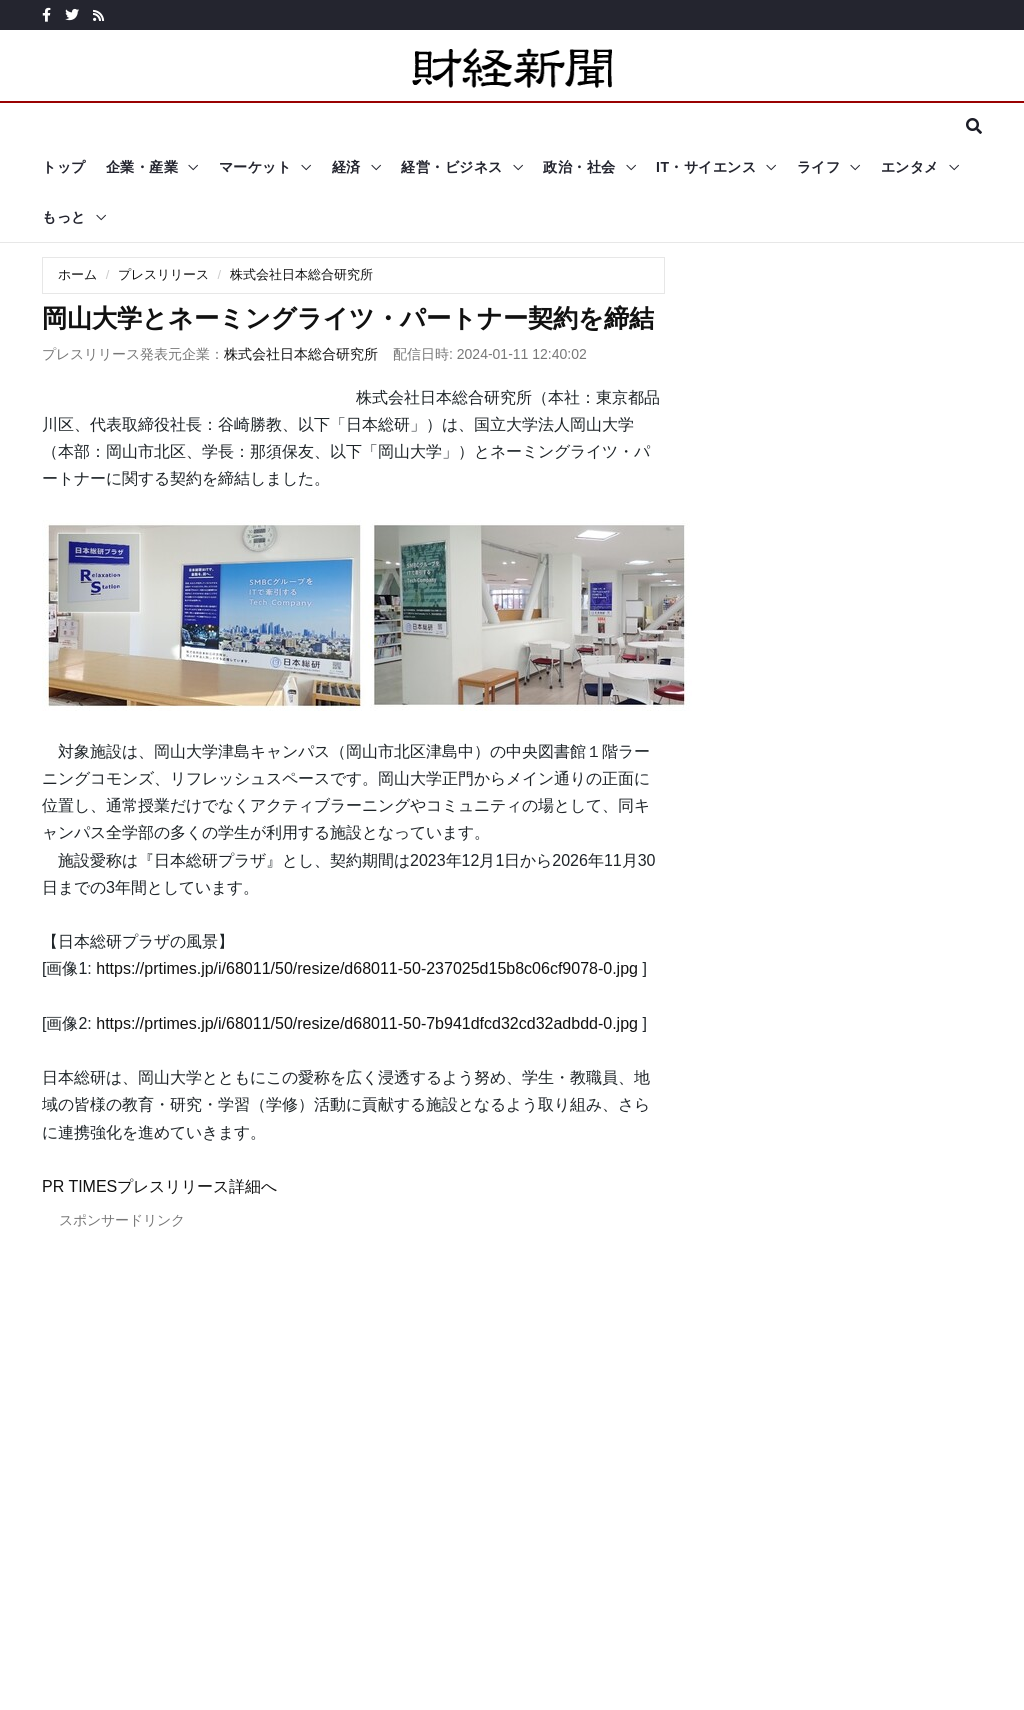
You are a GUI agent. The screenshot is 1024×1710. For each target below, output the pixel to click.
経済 (346, 167)
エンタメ (910, 167)
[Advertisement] (353, 1463)
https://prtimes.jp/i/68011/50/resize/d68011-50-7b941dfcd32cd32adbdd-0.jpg (367, 1023)
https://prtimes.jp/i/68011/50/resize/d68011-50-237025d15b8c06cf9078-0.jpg (367, 968)
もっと (64, 217)
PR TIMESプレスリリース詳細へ (159, 1186)
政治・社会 (579, 167)
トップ (64, 167)
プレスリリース (163, 274)
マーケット (255, 167)
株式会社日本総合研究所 (301, 274)
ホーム (77, 274)
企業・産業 (142, 167)
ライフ (819, 167)
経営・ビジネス (452, 167)
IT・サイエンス (706, 167)
